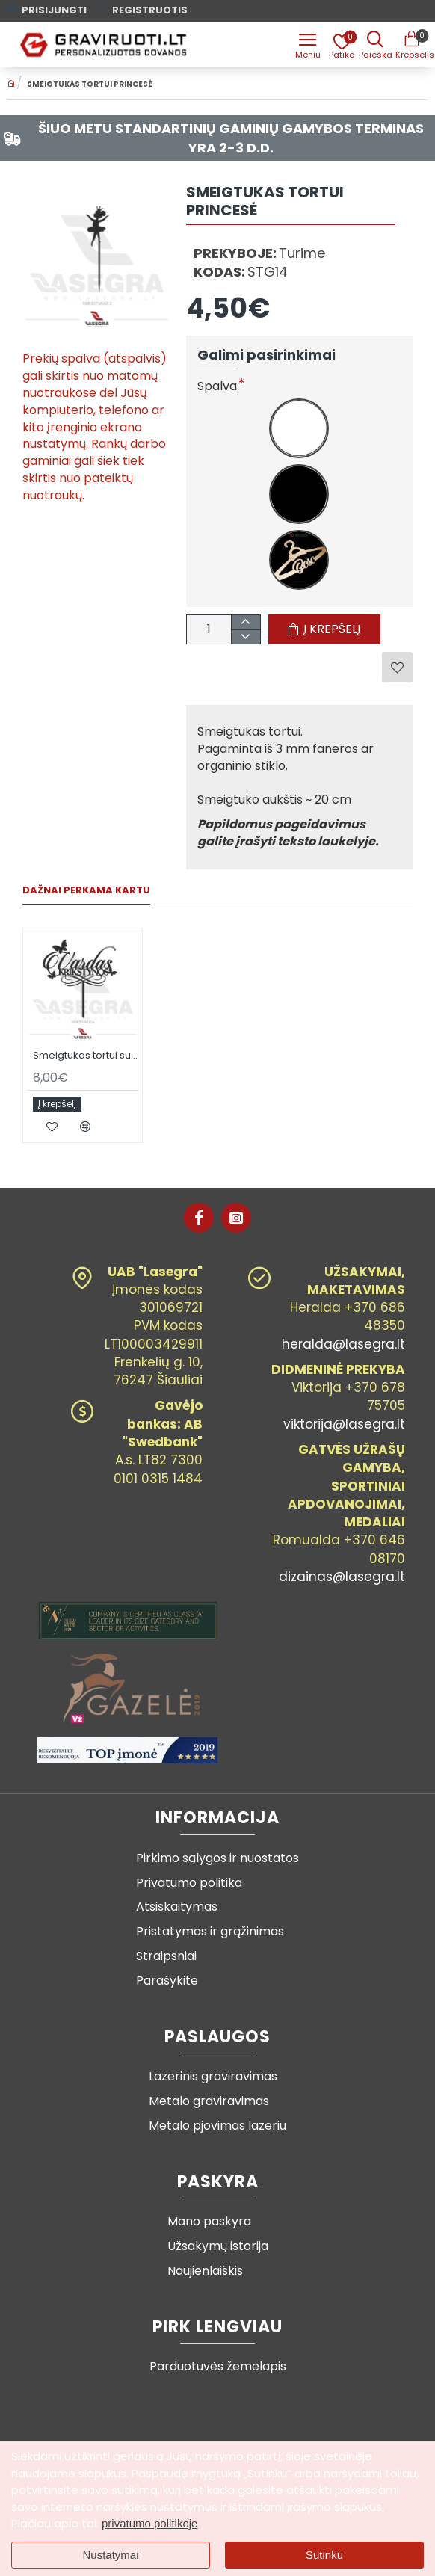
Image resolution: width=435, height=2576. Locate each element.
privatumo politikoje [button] (149, 2523)
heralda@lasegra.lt (343, 1344)
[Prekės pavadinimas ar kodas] (375, 44)
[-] (245, 636)
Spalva (217, 387)
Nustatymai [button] (110, 2554)
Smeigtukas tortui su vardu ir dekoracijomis (85, 1056)
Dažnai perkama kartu (86, 890)
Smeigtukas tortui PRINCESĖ (89, 84)
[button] (324, 629)
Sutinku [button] (324, 2554)
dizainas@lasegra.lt (342, 1577)
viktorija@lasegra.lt (344, 1424)
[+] (245, 622)
